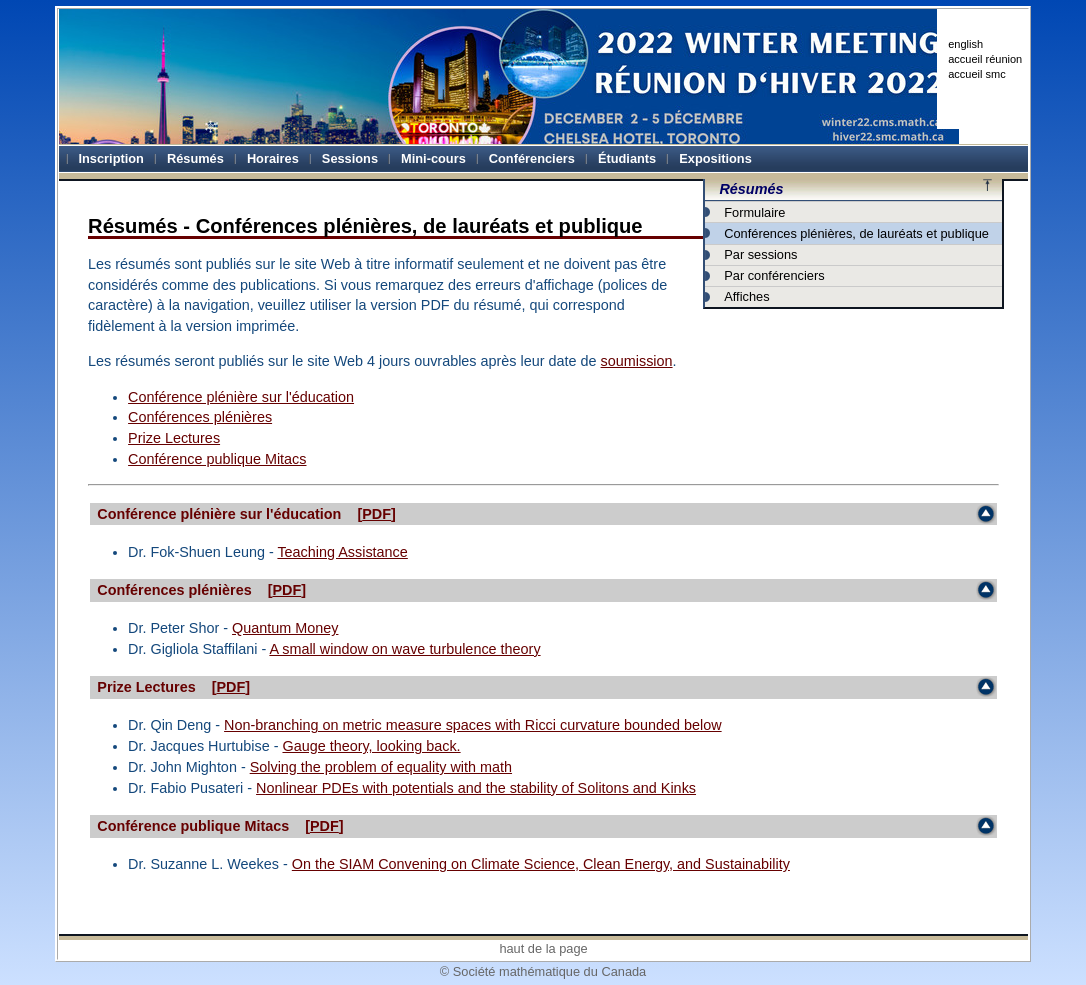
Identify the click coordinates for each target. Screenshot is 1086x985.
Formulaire (754, 212)
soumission (637, 361)
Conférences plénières (200, 417)
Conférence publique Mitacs (217, 459)
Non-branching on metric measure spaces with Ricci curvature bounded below (473, 725)
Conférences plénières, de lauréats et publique (856, 233)
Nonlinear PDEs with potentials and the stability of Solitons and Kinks (476, 788)
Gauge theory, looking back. (371, 746)
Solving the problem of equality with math (381, 767)
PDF (376, 514)
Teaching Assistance (342, 552)
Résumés (751, 189)
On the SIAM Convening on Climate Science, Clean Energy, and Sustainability (541, 864)
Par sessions (760, 254)
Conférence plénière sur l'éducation (241, 397)
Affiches (746, 296)
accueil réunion (985, 59)
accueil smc (976, 74)
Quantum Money (285, 628)
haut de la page (543, 948)
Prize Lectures (174, 438)
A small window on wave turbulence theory (404, 649)
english (965, 44)
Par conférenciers (774, 275)
